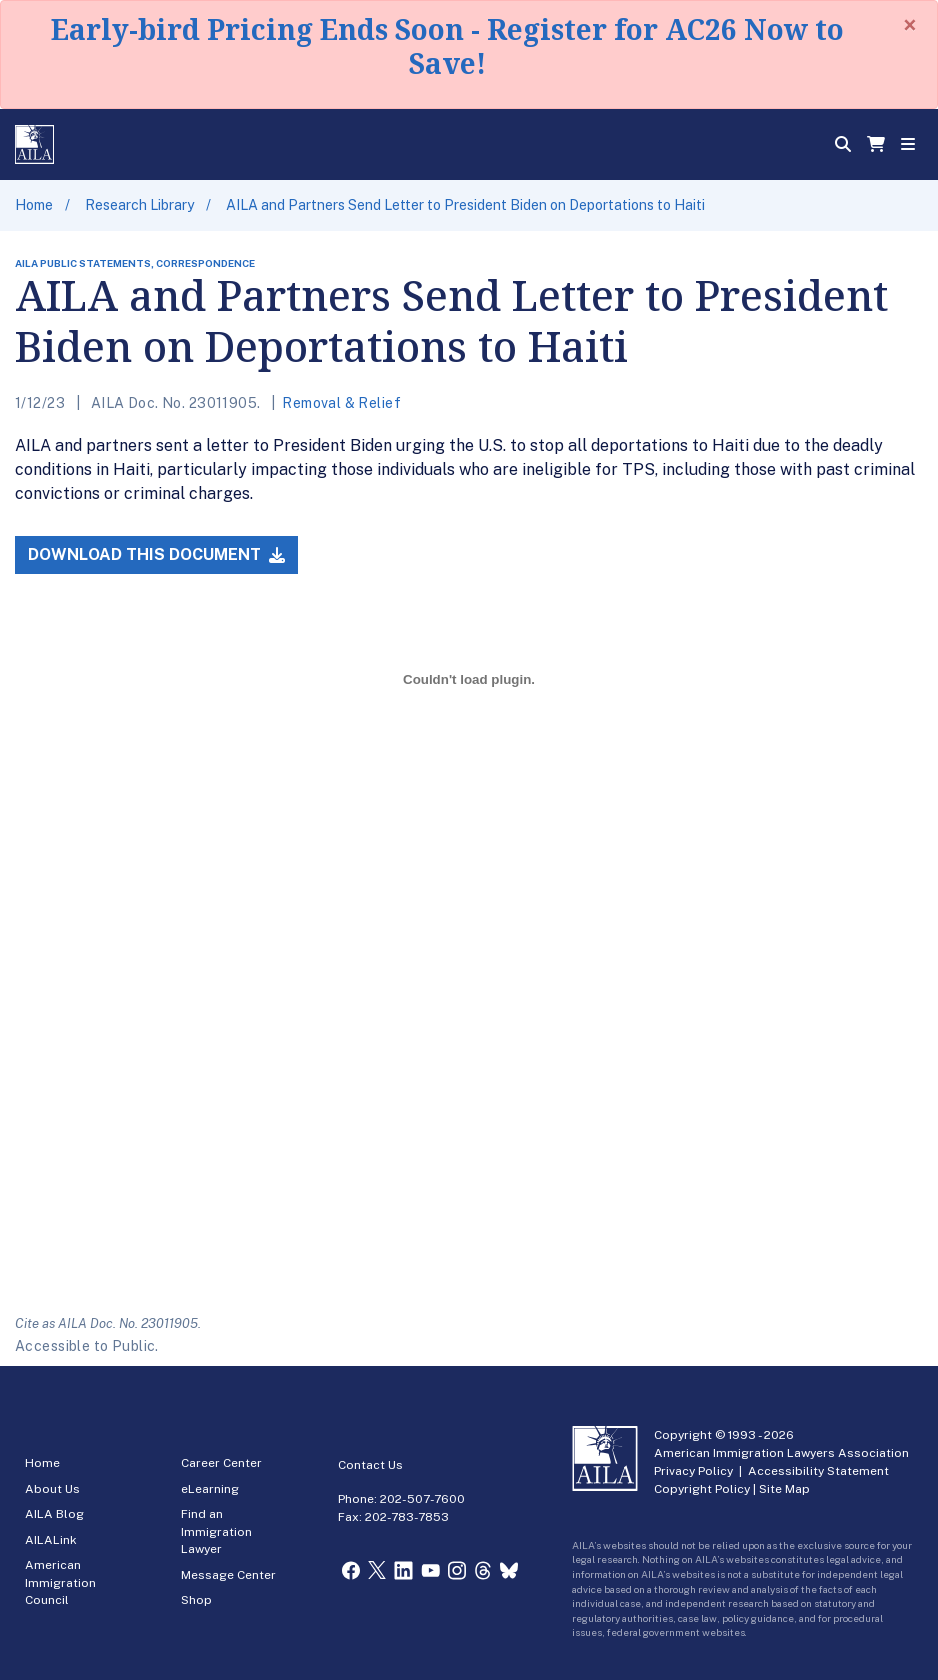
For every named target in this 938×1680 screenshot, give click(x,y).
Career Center (221, 1463)
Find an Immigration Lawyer (216, 1531)
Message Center (228, 1575)
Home (34, 205)
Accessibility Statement (818, 1471)
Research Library (139, 205)
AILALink (51, 1540)
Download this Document (156, 554)
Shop (196, 1600)
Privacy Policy (693, 1471)
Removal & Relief (341, 403)
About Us (52, 1489)
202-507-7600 (422, 1499)
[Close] (910, 25)
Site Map (784, 1489)
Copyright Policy (702, 1489)
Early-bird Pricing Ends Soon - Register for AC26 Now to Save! (447, 46)
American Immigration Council (60, 1582)
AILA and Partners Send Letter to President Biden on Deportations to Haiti (465, 205)
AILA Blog (54, 1514)
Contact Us (370, 1465)
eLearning (210, 1489)
